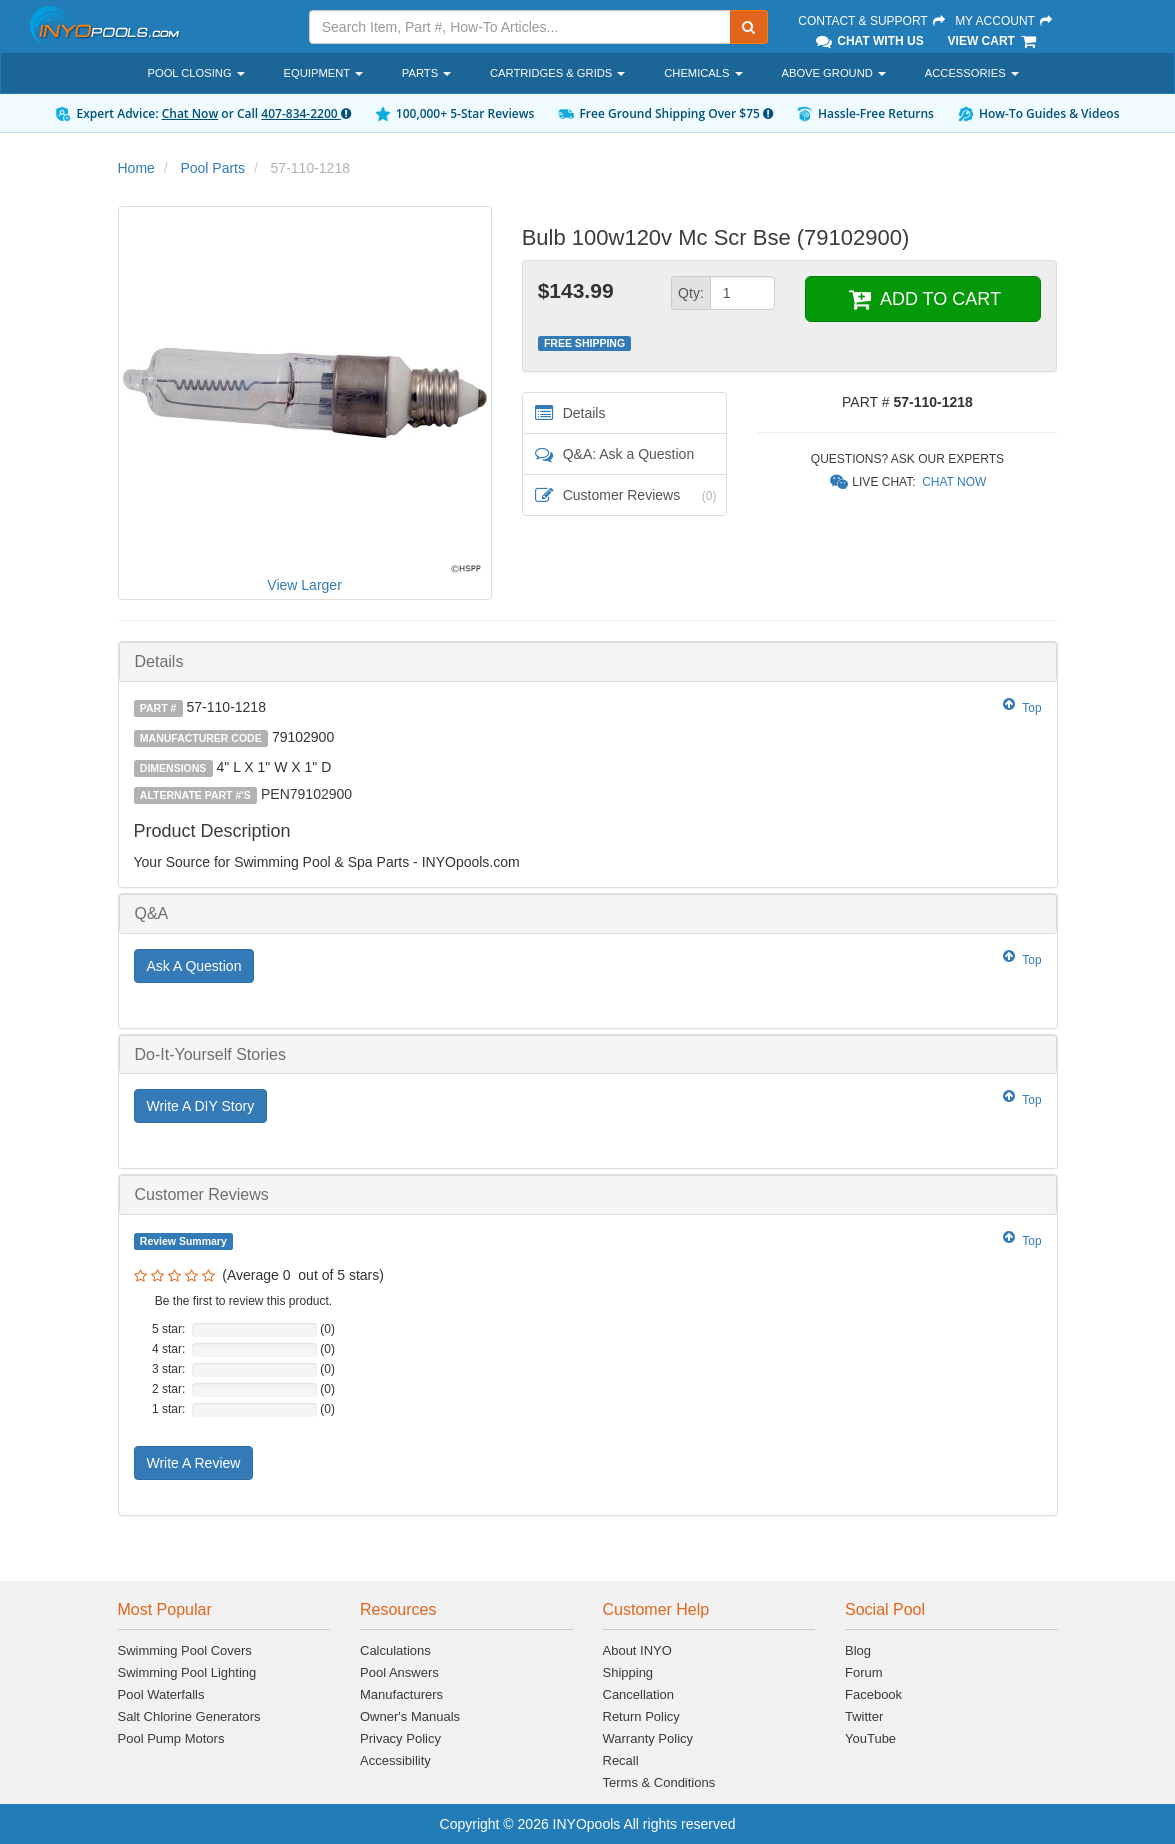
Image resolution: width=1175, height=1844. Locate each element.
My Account (1004, 21)
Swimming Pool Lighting (187, 1672)
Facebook (873, 1694)
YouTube (870, 1738)
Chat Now (190, 113)
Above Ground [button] (833, 73)
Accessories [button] (972, 73)
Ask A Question (194, 966)
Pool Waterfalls (161, 1694)
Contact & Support (872, 21)
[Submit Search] (749, 27)
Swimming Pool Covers (185, 1650)
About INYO (637, 1650)
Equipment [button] (323, 73)
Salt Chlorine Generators (189, 1716)
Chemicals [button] (703, 73)
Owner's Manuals (410, 1716)
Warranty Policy (648, 1738)
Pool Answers (399, 1672)
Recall (621, 1760)
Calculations (395, 1650)
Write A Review (194, 1463)
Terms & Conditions (659, 1782)
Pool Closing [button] (196, 73)
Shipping (628, 1672)
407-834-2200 (305, 113)
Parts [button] (426, 73)
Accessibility (395, 1760)
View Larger (304, 585)
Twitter (864, 1716)
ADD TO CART (923, 299)
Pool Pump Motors (171, 1738)
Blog (858, 1650)
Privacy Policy (400, 1738)
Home (136, 168)
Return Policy (641, 1716)
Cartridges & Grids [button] (557, 73)
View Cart (993, 41)
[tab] (588, 661)
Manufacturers (401, 1694)
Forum (864, 1672)
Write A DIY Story (201, 1106)
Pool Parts (212, 168)
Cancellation (639, 1694)
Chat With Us (868, 41)
